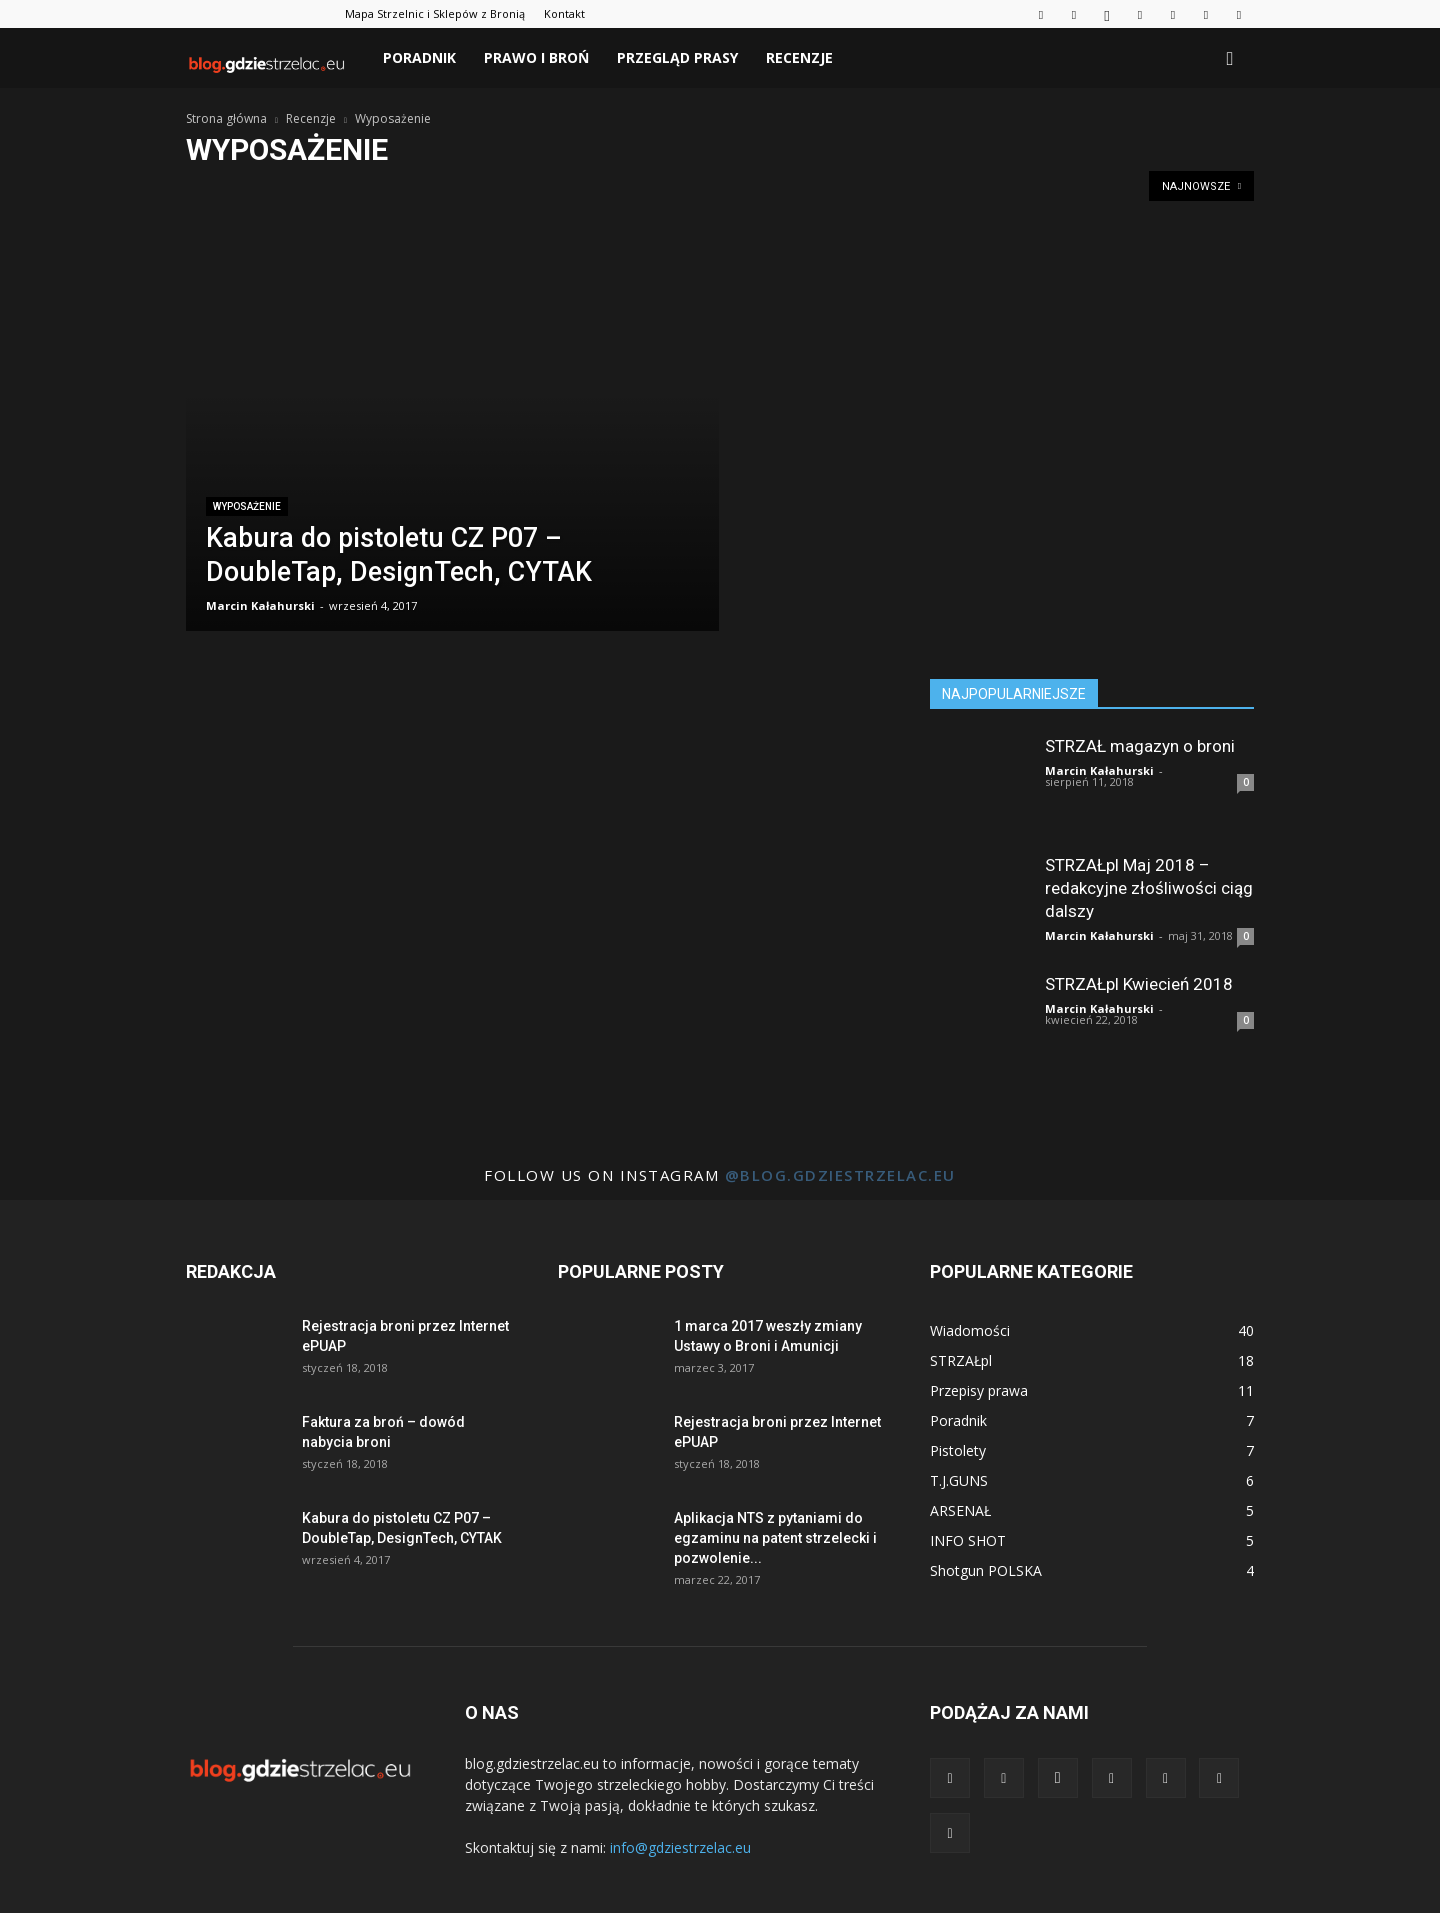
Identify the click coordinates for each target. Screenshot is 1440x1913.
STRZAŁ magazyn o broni (1140, 746)
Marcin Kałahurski (260, 605)
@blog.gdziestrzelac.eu (840, 1175)
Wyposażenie (247, 506)
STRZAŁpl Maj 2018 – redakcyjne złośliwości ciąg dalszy (1149, 888)
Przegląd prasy (677, 57)
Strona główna (226, 118)
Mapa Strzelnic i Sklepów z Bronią (435, 13)
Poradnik (419, 57)
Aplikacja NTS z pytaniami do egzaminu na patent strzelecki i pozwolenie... (775, 1538)
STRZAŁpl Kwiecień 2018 (1139, 984)
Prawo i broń (536, 57)
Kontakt (564, 13)
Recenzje (799, 57)
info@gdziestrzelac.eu (680, 1847)
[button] (1230, 59)
